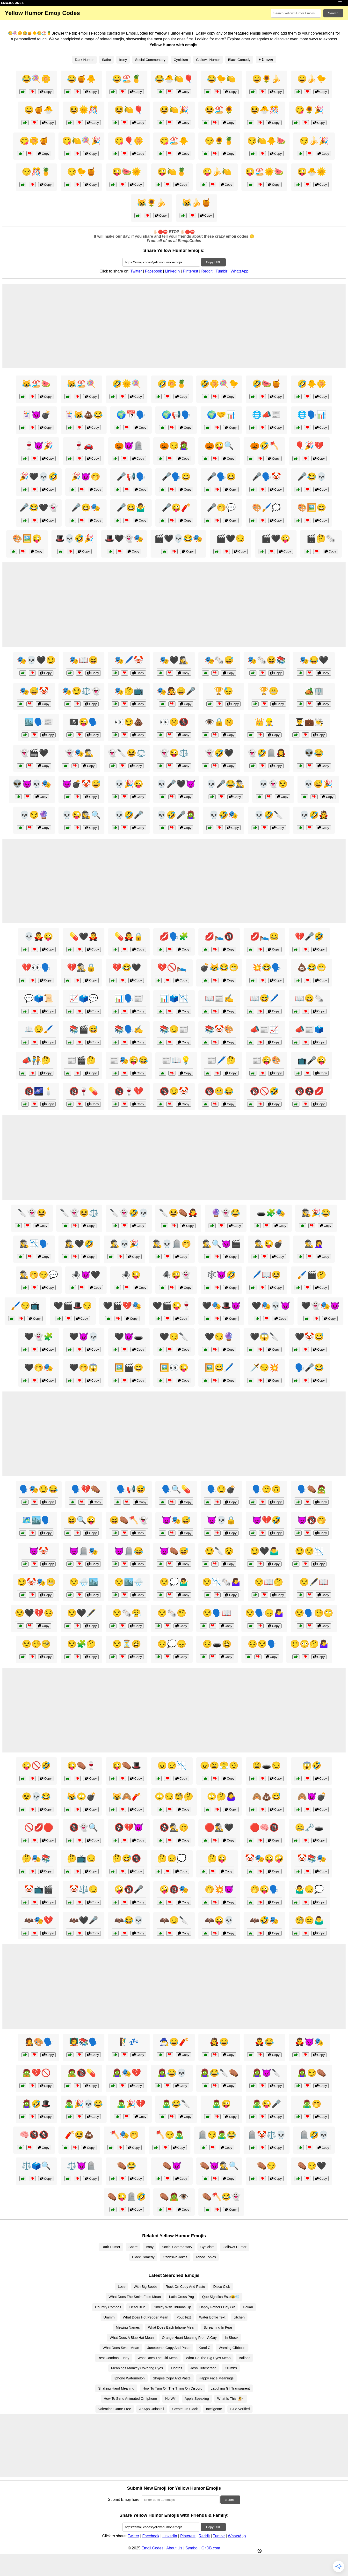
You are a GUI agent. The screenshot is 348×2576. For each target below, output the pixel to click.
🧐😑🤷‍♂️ (309, 1920)
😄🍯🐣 (38, 109)
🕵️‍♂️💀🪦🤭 (171, 1243)
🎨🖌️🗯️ (266, 507)
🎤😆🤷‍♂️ (130, 507)
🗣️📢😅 (130, 1489)
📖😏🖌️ (38, 1029)
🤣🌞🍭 (126, 383)
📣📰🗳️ (309, 1029)
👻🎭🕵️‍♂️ (79, 753)
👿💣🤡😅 (81, 784)
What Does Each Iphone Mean (171, 2327)
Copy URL (213, 262)
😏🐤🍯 (81, 171)
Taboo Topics (206, 2257)
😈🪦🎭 (83, 1551)
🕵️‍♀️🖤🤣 (79, 1243)
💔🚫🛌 (171, 967)
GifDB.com (211, 2548)
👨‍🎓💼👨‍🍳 (309, 722)
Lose (121, 2287)
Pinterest (190, 271)
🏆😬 (268, 691)
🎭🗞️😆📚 (266, 660)
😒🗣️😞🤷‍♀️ (264, 1613)
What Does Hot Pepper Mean (145, 2317)
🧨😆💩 (79, 2134)
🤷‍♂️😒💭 (309, 1889)
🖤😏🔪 (174, 1336)
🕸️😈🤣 (221, 1274)
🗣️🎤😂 (309, 1367)
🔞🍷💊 (83, 1091)
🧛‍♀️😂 (219, 2042)
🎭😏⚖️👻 (81, 691)
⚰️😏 (266, 2165)
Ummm (109, 2317)
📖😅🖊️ (264, 998)
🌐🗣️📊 (311, 414)
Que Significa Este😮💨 (220, 2297)
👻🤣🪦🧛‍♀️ (266, 753)
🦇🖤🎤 (83, 1920)
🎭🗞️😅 (219, 660)
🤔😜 (217, 1858)
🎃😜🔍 (219, 445)
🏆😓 (223, 691)
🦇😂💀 (128, 1920)
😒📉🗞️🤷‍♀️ (221, 1582)
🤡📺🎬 (38, 1889)
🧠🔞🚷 (34, 2134)
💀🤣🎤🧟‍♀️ (176, 814)
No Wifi (170, 2398)
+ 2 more (266, 59)
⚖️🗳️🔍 (36, 2165)
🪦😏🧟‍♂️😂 (217, 2134)
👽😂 (314, 753)
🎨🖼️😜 (27, 538)
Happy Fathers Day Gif (217, 2307)
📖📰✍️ (219, 998)
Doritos (176, 2368)
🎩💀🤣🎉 (74, 538)
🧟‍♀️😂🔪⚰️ (219, 2072)
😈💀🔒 (221, 1520)
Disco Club (221, 2287)
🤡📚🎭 (311, 1858)
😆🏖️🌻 (219, 109)
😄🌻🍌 (266, 78)
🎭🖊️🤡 (128, 660)
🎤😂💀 (311, 476)
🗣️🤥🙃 (266, 1489)
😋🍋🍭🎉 (81, 140)
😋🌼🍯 (34, 140)
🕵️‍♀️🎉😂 (316, 1212)
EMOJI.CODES (12, 3)
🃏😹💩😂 (83, 414)
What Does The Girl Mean (158, 2358)
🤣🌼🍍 (171, 383)
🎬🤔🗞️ (320, 538)
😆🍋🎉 (174, 109)
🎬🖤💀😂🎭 (178, 538)
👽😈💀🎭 (32, 784)
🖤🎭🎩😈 (221, 1305)
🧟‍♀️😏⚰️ (311, 2072)
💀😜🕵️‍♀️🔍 (81, 814)
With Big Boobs (145, 2287)
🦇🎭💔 (38, 1920)
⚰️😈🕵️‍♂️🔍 (219, 2165)
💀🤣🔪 (268, 814)
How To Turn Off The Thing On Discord (173, 2388)
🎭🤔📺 (128, 691)
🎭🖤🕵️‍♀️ (174, 660)
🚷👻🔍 (83, 1827)
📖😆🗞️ (309, 998)
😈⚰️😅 (174, 1551)
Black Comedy (239, 60)
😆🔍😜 (81, 1520)
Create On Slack (185, 2409)
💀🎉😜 (128, 784)
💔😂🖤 (126, 967)
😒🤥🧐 (36, 1644)
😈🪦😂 (128, 1551)
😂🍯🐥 (81, 78)
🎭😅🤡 (34, 691)
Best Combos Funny (113, 2358)
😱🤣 (311, 1765)
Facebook (153, 271)
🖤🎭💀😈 (271, 1305)
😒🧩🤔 (81, 1644)
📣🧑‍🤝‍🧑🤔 (36, 1060)
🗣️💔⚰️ (85, 1489)
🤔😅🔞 (126, 1858)
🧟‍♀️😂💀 (171, 2072)
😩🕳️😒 (266, 1765)
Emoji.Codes (152, 2548)
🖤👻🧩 (38, 1336)
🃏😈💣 (36, 414)
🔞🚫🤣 (264, 1091)
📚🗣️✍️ (128, 1029)
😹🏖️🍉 (36, 383)
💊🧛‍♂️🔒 (128, 936)
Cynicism (181, 60)
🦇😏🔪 (174, 1920)
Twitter (136, 271)
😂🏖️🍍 (126, 78)
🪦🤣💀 (313, 2134)
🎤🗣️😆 (221, 476)
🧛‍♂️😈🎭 (309, 2042)
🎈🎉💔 (309, 445)
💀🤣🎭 (223, 814)
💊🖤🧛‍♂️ (83, 936)
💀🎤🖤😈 (176, 784)
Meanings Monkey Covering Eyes (137, 2368)
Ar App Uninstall (151, 2409)
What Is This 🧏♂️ (231, 2398)
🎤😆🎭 (85, 507)
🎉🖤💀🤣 (38, 476)
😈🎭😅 (176, 1520)
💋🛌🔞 (219, 936)
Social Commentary (150, 60)
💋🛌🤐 (264, 936)
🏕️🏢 (314, 691)
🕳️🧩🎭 (270, 1212)
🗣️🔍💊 (176, 1489)
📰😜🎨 (266, 1060)
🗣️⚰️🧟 (311, 1489)
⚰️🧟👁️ (174, 2196)
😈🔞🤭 (311, 1520)
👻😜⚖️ (174, 753)
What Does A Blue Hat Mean (132, 2338)
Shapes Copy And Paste (172, 2378)
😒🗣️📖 (217, 1613)
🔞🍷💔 (128, 1091)
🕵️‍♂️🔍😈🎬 (221, 1243)
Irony (123, 60)
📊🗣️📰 (128, 998)
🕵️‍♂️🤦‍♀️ (314, 1243)
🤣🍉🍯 (266, 383)
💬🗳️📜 (38, 998)
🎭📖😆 (83, 660)
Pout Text (183, 2317)
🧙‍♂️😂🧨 (174, 2042)
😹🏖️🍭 (81, 383)
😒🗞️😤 (126, 1613)
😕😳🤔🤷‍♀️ (309, 1644)
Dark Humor (84, 60)
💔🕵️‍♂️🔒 (81, 967)
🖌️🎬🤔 (311, 1274)
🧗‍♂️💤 (128, 2042)
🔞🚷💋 (309, 1091)
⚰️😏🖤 (311, 2165)
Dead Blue (137, 2307)
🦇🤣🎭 (264, 1920)
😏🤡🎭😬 (36, 1582)
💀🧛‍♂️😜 (38, 936)
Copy (46, 92)
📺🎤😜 (311, 1060)
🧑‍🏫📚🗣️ (83, 2042)
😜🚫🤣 (36, 1765)
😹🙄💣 (81, 1796)
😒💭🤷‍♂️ (174, 1582)
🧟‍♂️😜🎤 (266, 2103)
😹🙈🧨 (126, 1796)
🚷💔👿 (128, 1827)
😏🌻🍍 (219, 140)
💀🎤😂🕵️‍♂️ (225, 784)
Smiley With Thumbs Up (172, 2307)
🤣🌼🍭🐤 (219, 383)
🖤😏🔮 (219, 1336)
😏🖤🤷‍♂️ (264, 1551)
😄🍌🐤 (311, 78)
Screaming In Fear (217, 2327)
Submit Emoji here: (124, 2499)
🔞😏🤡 (174, 1091)
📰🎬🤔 (81, 1060)
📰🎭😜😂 (128, 1060)
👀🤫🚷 (174, 722)
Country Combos (108, 2307)
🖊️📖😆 (266, 1274)
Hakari (248, 2307)
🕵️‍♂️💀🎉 (124, 1243)
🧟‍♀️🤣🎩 (36, 2103)
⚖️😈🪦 (81, 2165)
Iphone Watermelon (129, 2378)
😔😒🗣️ (262, 1644)
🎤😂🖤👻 (38, 507)
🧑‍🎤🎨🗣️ (38, 2042)
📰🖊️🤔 (221, 1060)
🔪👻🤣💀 (128, 1212)
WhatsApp (239, 271)
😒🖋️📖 (313, 1582)
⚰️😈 (171, 2165)
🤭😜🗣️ (264, 1889)
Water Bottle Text (212, 2317)
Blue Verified (240, 2409)
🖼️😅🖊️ (219, 1367)
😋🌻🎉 (309, 109)
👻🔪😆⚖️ (126, 753)
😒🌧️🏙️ (83, 1582)
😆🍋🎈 (128, 109)
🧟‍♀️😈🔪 (266, 2072)
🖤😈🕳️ (128, 1336)
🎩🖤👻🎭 (124, 538)
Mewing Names (128, 2327)
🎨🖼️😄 (311, 507)
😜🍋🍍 (171, 171)
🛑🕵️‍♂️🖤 (219, 1827)
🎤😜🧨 (176, 507)
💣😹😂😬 (219, 967)
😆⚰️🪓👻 (128, 1520)
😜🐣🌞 (311, 171)
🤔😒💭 (171, 1858)
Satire (106, 60)
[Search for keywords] (296, 13)
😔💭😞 (171, 1644)
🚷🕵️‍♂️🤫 (174, 1827)
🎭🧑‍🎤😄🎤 (176, 691)
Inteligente (214, 2409)
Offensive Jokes (175, 2257)
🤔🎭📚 (36, 1858)
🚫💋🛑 (38, 1827)
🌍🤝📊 (221, 414)
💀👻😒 (273, 784)
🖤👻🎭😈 (320, 1305)
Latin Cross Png (181, 2297)
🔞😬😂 (219, 1091)
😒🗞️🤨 (171, 1613)
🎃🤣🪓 (264, 445)
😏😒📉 (309, 1551)
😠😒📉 (171, 1765)
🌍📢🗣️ (176, 414)
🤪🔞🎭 (174, 1889)
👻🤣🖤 (219, 753)
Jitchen (239, 2317)
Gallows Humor (208, 60)
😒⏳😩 (126, 1644)
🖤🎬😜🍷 (171, 1305)
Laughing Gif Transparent (230, 2388)
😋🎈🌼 (128, 140)
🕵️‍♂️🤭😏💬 (38, 1274)
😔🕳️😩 (217, 1644)
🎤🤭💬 (221, 507)
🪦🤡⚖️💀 (266, 2134)
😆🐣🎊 (264, 109)
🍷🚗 (83, 445)
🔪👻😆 (31, 1212)
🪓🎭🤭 (124, 2134)
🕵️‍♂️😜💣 (268, 1243)
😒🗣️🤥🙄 (314, 1613)
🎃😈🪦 (128, 445)
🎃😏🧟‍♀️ (174, 445)
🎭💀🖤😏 (36, 660)
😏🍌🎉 (313, 140)
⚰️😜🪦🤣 (126, 2196)
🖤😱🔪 (264, 1336)
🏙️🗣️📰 (38, 722)
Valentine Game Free (114, 2409)
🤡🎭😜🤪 (264, 1858)
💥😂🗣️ (266, 967)
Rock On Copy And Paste (185, 2287)
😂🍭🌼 (36, 78)
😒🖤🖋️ (81, 1613)
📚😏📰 (174, 1029)
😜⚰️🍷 (81, 1765)
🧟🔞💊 (81, 2072)
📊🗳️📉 (174, 998)
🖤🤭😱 (83, 1367)
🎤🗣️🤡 (266, 476)
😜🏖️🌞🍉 (264, 171)
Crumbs (231, 2368)
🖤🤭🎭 (38, 1367)
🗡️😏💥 (264, 1367)
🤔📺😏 (81, 1858)
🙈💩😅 (266, 1796)
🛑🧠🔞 (264, 1827)
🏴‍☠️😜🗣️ (83, 722)
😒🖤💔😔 (34, 1613)
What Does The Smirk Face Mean (135, 2297)
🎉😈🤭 (85, 476)
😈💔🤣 (266, 1520)
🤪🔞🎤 (128, 1889)
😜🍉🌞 (126, 171)
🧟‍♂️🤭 (311, 2103)
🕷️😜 (131, 1274)
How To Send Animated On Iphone (130, 2398)
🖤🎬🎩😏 (72, 1305)
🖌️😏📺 (25, 1305)
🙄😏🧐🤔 (174, 1796)
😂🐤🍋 (221, 78)
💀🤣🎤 (128, 814)
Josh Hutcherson (203, 2368)
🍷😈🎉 (38, 445)
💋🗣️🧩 (174, 936)
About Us (174, 2548)
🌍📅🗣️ (130, 414)
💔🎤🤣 (309, 936)
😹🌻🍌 (151, 202)
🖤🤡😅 (309, 1336)
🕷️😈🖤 (85, 1274)
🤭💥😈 (219, 1889)
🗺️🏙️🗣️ (36, 1520)
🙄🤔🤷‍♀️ (221, 1796)
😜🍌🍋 (217, 171)
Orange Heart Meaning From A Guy (189, 2338)
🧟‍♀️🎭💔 (126, 2072)
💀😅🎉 (318, 784)
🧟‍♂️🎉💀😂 (83, 2103)
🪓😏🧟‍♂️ (169, 2134)
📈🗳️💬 (83, 998)
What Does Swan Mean (120, 2348)
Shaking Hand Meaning (116, 2388)
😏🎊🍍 (36, 171)
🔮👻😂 (225, 1212)
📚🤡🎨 (219, 1029)
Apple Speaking (197, 2398)
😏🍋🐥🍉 (266, 140)
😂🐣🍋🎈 (174, 78)
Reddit (206, 271)
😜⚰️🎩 (126, 1765)
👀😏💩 (128, 722)
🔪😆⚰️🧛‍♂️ (178, 1212)
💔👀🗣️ (36, 967)
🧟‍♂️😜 (221, 2103)
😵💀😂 (36, 1796)
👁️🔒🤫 (219, 722)
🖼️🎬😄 (128, 1367)
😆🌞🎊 (83, 109)
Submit (230, 2500)
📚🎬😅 (83, 1029)
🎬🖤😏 (230, 538)
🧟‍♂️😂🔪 (176, 2103)
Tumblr (221, 271)
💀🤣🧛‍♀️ (313, 814)
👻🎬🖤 (34, 753)
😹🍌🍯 (196, 202)
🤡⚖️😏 (83, 1889)
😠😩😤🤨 (219, 1765)
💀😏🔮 (34, 814)
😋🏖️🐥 (174, 140)
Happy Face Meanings (216, 2378)
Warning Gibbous (232, 2348)
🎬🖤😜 (275, 538)
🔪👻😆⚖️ (79, 1212)
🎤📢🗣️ (130, 476)
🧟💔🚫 (36, 2072)
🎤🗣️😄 (176, 476)
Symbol (191, 2548)
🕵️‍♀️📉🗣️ (34, 1243)
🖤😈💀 (83, 1336)
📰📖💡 (176, 1060)
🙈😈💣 (311, 1796)
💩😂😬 (311, 967)
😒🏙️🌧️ (128, 1582)
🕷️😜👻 (176, 1274)
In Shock (231, 2338)
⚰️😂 (126, 2165)
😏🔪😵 (219, 1551)
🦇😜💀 (219, 1920)
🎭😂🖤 (313, 660)
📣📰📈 (264, 1029)
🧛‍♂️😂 (264, 2042)
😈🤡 (38, 1551)
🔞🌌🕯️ (38, 1091)
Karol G (204, 2348)
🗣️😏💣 (221, 1489)
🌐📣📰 (266, 414)
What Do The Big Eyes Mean (208, 2358)
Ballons (244, 2358)
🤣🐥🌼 (311, 383)
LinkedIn (172, 271)
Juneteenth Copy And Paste (168, 2348)
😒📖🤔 (268, 1582)
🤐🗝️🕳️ (309, 1827)
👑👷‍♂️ (264, 722)
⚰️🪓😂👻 (221, 2196)
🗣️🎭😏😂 (38, 1489)
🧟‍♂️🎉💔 (130, 2103)
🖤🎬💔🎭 (122, 1305)
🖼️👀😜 (174, 1367)
